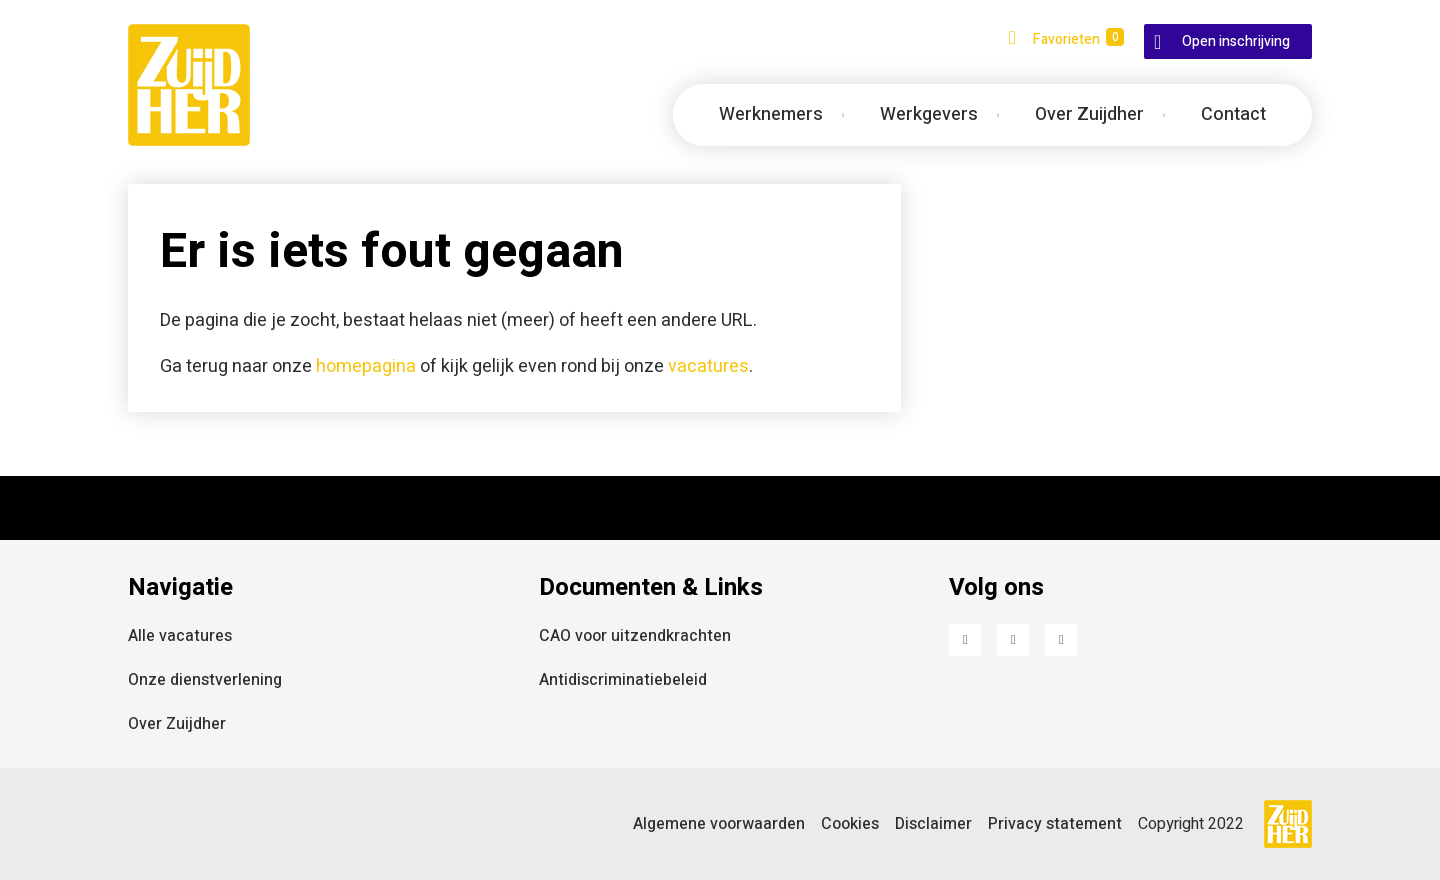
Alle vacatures (180, 636)
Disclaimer (933, 824)
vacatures (708, 366)
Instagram (1061, 640)
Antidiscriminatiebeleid (623, 680)
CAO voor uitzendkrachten (635, 636)
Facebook (965, 640)
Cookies (850, 824)
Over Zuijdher (177, 724)
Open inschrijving (1236, 41)
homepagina (366, 366)
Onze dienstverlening (205, 680)
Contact (1233, 114)
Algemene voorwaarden (719, 824)
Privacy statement (1055, 824)
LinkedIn (1013, 640)
